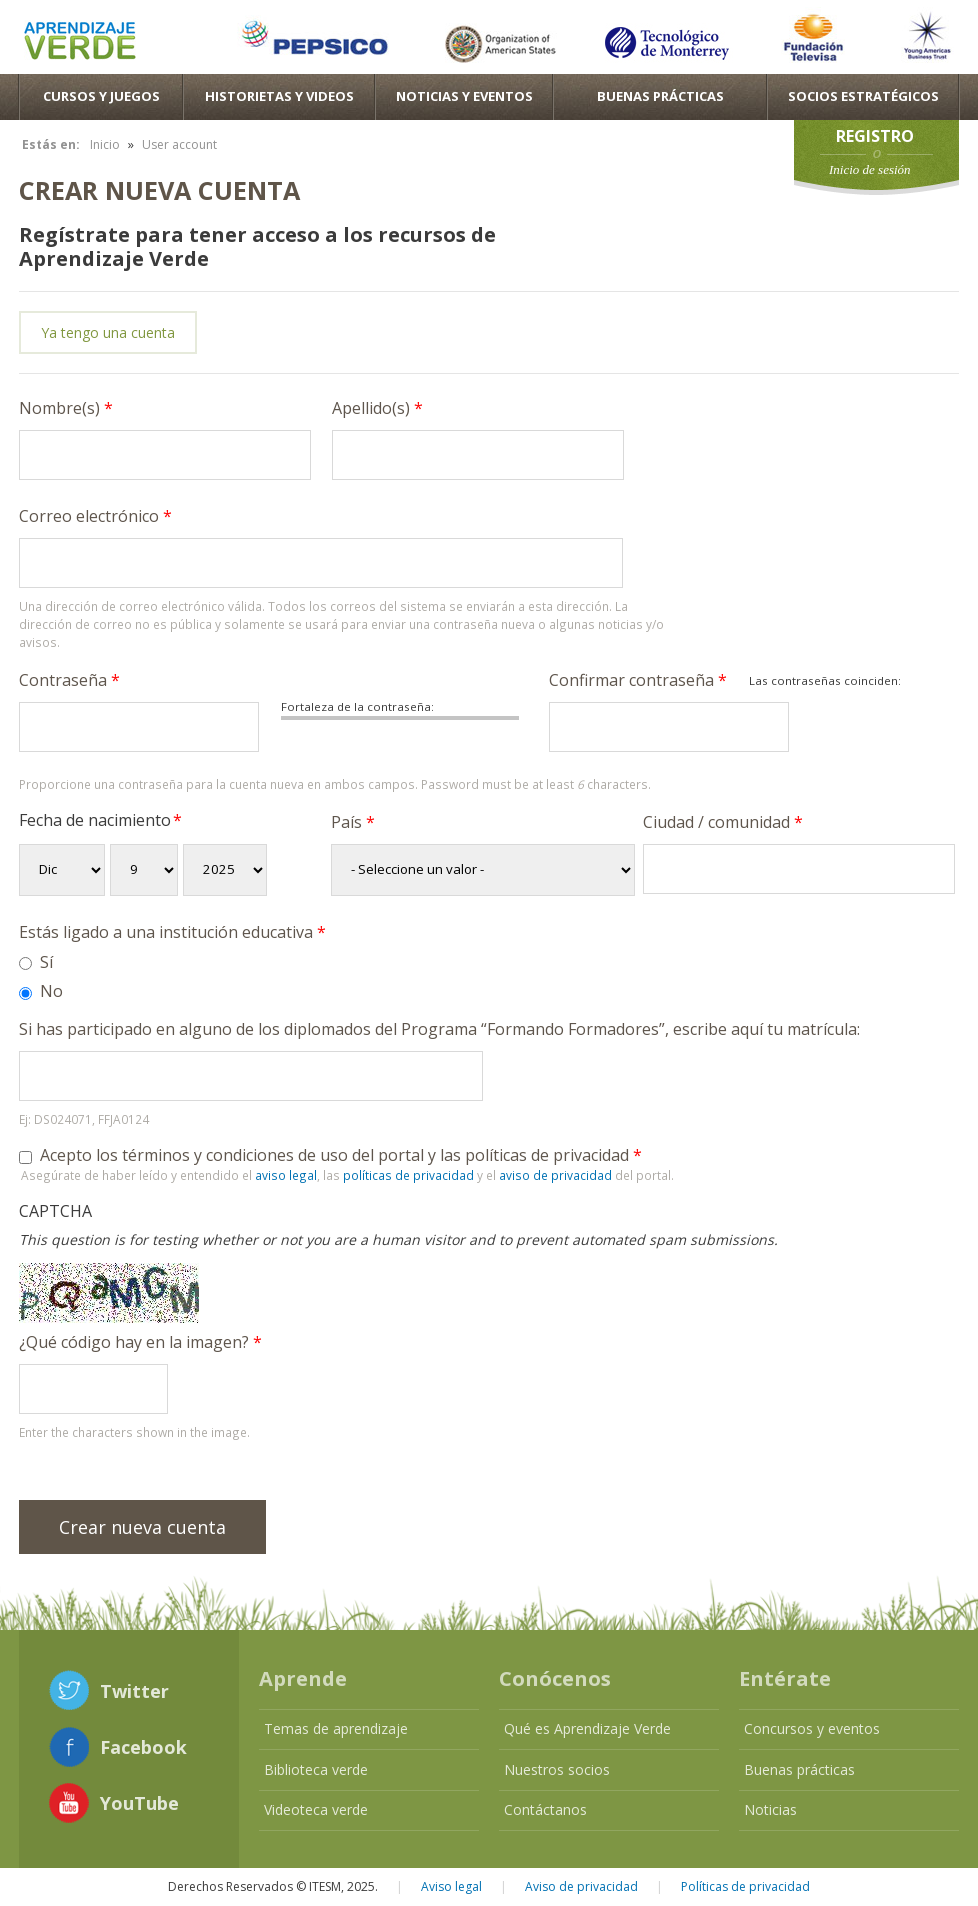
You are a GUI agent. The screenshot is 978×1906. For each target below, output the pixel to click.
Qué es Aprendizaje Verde (587, 1728)
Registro (875, 136)
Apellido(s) (377, 408)
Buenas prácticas (799, 1769)
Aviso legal (451, 1886)
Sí (46, 962)
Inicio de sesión (870, 169)
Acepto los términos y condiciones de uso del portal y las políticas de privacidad (341, 1155)
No (51, 991)
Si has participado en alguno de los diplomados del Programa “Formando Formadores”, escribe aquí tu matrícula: (439, 1029)
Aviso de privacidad (581, 1886)
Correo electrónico (95, 516)
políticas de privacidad (408, 1175)
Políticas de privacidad (745, 1886)
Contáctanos (545, 1809)
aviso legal (286, 1175)
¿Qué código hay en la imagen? (140, 1342)
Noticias (770, 1809)
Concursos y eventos (812, 1728)
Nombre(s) (66, 408)
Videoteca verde (316, 1809)
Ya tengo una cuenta (108, 332)
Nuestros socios (557, 1769)
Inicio (105, 144)
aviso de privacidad (555, 1175)
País (353, 822)
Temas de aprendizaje (336, 1728)
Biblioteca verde (316, 1769)
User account (179, 144)
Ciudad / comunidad (723, 822)
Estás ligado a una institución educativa (172, 932)
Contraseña (69, 680)
